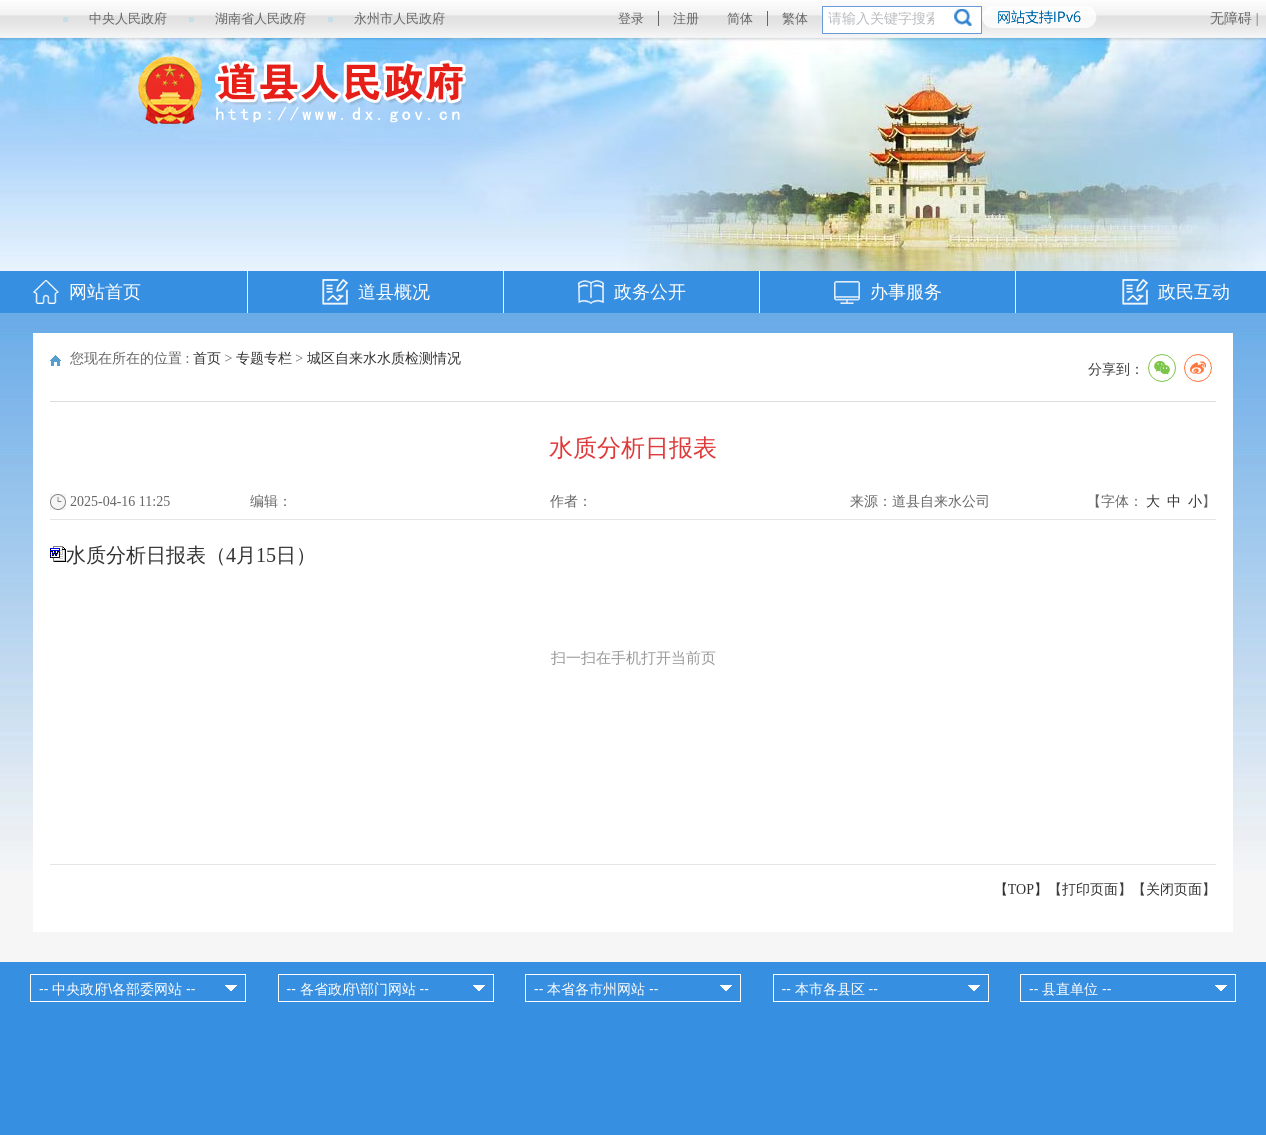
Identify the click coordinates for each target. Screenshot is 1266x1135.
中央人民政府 (128, 18)
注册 (686, 18)
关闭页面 (1174, 889)
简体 (740, 18)
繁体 (795, 18)
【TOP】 (1021, 889)
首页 (207, 358)
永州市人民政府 (399, 18)
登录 (631, 18)
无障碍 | (1234, 18)
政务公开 (650, 292)
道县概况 (394, 292)
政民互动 (1194, 292)
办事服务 (906, 292)
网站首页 (105, 292)
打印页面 (1090, 889)
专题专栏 (264, 358)
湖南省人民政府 (260, 18)
